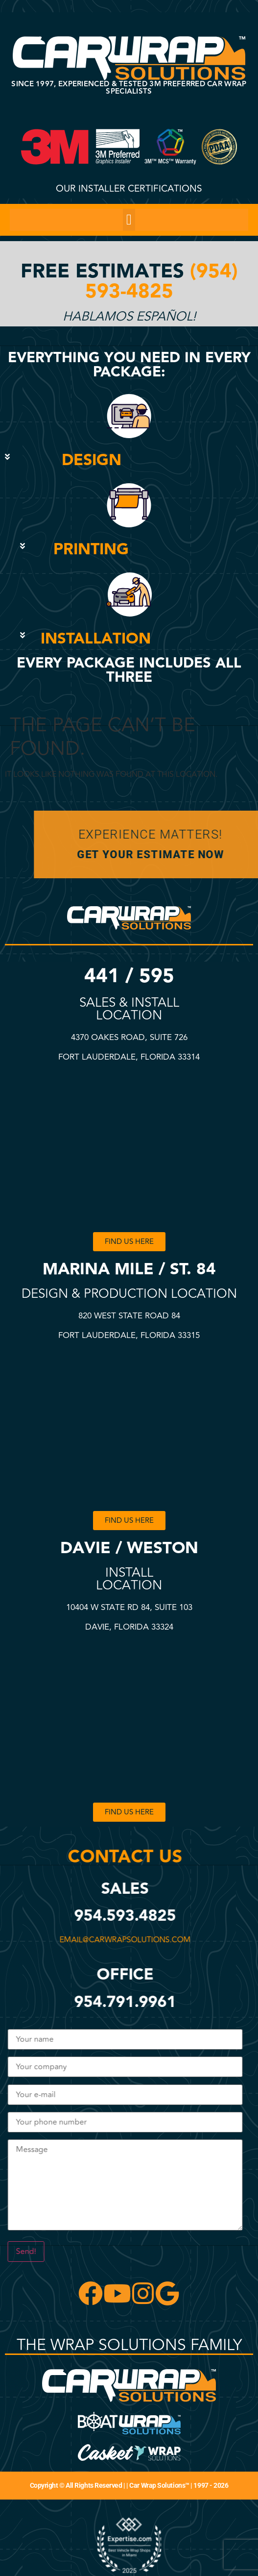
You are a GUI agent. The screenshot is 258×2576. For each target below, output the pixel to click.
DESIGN (91, 460)
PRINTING (91, 549)
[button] (129, 220)
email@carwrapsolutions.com (124, 1940)
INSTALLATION (96, 639)
